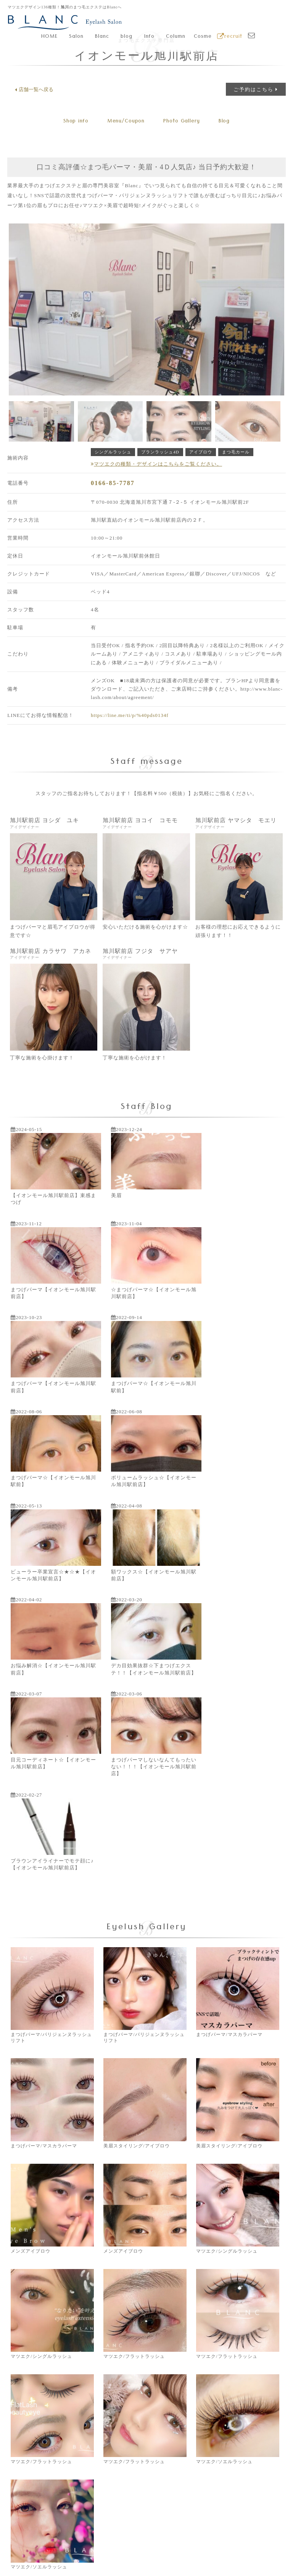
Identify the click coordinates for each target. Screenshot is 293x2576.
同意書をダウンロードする (59, 2395)
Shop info (72, 122)
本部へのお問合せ (234, 2391)
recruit (229, 37)
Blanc (102, 37)
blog (126, 37)
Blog (227, 122)
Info (149, 37)
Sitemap (239, 2552)
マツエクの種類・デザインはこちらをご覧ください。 (156, 464)
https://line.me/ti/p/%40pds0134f (130, 715)
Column (175, 37)
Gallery (182, 122)
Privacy (164, 2552)
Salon (76, 37)
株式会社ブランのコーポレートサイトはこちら (71, 2504)
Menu (125, 122)
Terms (186, 2552)
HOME (49, 37)
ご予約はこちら (255, 89)
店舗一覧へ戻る (34, 90)
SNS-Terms (211, 2552)
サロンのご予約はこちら (146, 2395)
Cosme (203, 37)
